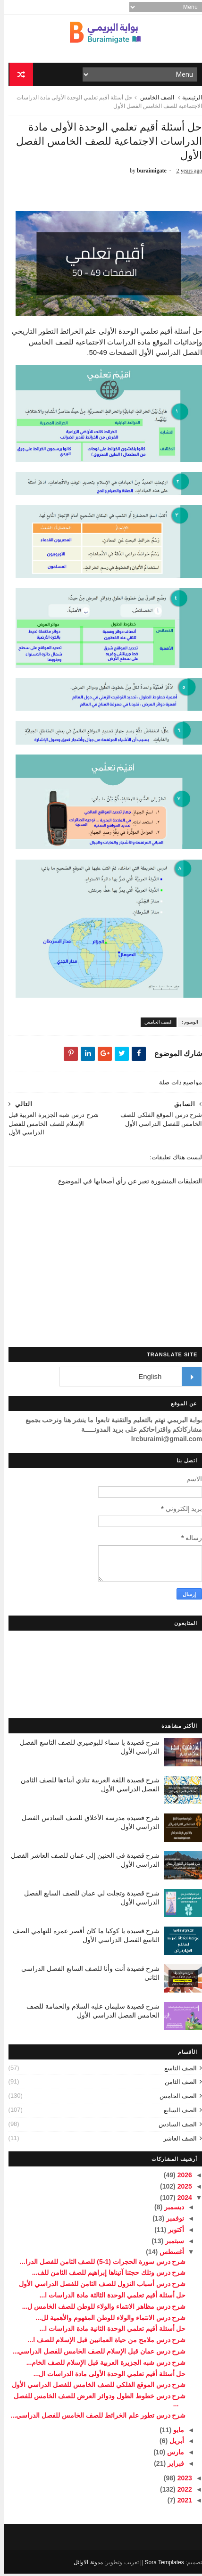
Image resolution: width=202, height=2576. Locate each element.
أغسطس (166, 2254)
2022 (179, 2491)
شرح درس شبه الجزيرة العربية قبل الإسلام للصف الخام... (102, 2365)
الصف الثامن (176, 2084)
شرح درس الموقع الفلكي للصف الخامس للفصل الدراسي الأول (94, 2387)
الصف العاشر (176, 2140)
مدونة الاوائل (83, 2564)
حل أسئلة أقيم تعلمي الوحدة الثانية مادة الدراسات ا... (108, 2331)
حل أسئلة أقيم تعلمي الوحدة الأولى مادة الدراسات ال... (105, 2376)
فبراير (170, 2465)
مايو (173, 2432)
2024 (179, 2200)
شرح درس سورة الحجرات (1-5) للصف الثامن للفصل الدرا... (98, 2264)
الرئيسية (188, 99)
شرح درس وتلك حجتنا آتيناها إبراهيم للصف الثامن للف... (105, 2275)
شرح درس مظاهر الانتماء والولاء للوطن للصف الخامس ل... (100, 2309)
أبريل (171, 2443)
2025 (179, 2188)
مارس (170, 2454)
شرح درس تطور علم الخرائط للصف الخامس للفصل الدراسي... (94, 2417)
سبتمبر (169, 2243)
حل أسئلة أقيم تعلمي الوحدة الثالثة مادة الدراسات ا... (108, 2297)
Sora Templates (160, 2564)
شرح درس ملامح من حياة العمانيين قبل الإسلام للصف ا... (103, 2342)
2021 (179, 2503)
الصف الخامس (153, 99)
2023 (179, 2480)
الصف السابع (176, 2112)
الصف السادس (173, 2126)
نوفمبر (170, 2220)
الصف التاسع (176, 2070)
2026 (179, 2177)
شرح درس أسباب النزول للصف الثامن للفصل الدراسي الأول (98, 2286)
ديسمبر (169, 2209)
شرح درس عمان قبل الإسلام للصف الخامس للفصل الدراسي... (95, 2353)
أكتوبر (171, 2232)
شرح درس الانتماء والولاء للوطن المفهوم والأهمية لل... (107, 2320)
